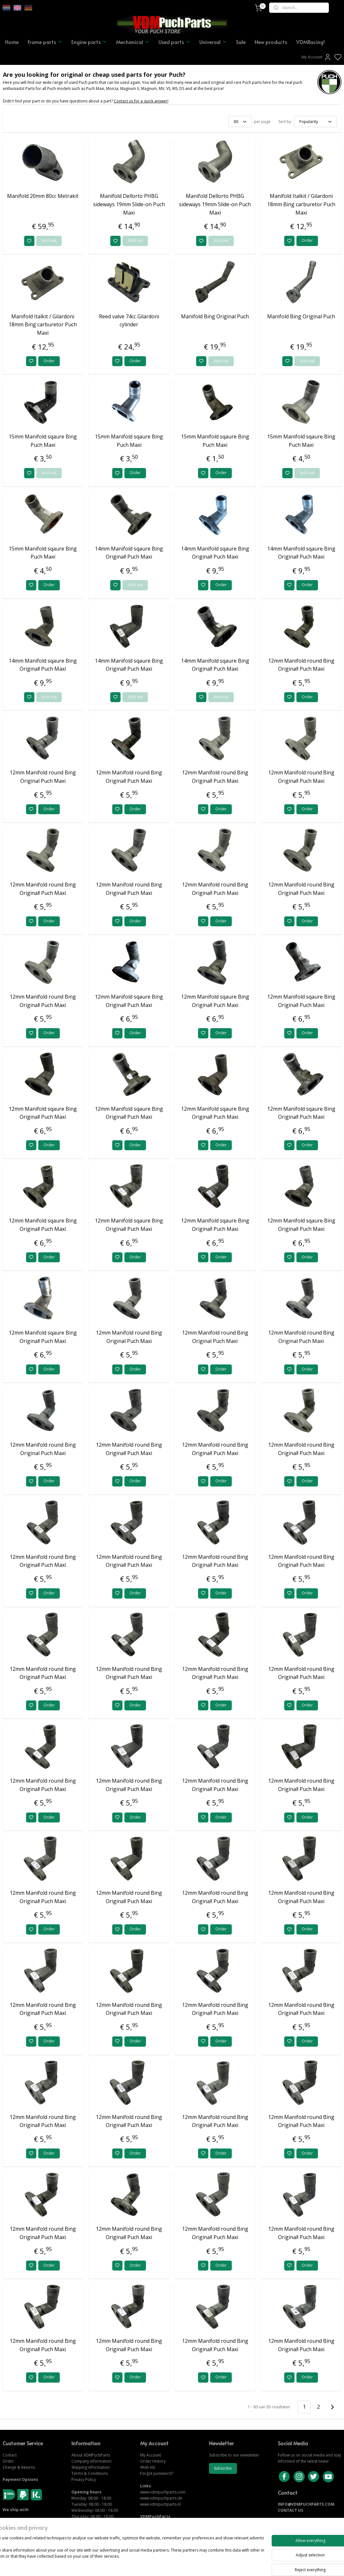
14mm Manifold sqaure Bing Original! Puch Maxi (129, 552)
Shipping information (90, 2467)
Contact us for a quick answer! (141, 101)
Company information (91, 2461)
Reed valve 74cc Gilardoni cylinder (129, 320)
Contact (10, 2455)
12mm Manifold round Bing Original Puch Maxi (43, 777)
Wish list (147, 2467)
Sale (241, 41)
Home (12, 41)
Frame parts (45, 41)
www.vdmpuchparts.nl (160, 2504)
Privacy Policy (83, 2479)
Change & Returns (19, 2467)
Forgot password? (156, 2473)
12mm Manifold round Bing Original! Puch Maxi (301, 665)
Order (307, 240)
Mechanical (132, 41)
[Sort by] (315, 122)
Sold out (49, 240)
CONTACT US (290, 2510)
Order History (153, 2461)
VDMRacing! (310, 41)
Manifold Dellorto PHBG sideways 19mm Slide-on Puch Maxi (129, 204)
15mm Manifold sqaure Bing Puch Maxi (43, 440)
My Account (316, 57)
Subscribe (223, 2468)
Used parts (174, 41)
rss (207, 2564)
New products (271, 41)
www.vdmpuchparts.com (163, 2492)
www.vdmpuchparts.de (161, 2498)
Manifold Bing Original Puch (215, 316)
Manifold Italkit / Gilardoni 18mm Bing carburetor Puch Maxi (301, 204)
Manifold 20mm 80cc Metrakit (42, 196)
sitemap (194, 2564)
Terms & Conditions (89, 2473)
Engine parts (89, 41)
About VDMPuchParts (90, 2455)
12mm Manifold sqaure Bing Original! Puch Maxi (129, 1001)
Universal (213, 41)
